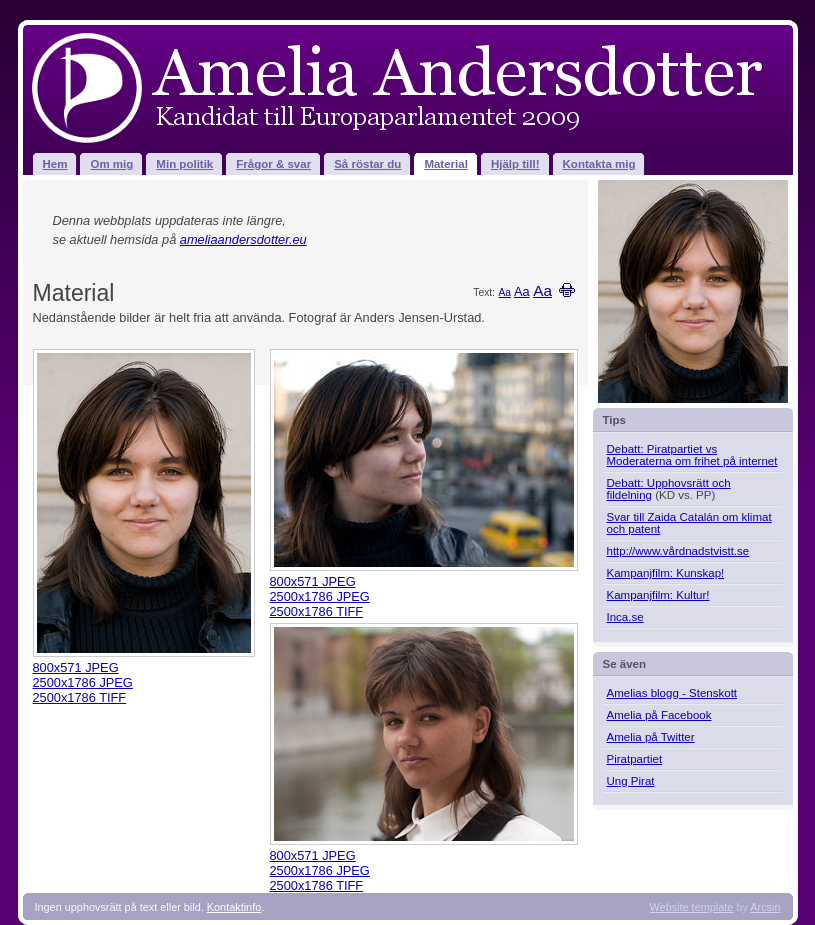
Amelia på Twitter (651, 737)
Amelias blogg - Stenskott (672, 693)
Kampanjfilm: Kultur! (658, 595)
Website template (692, 907)
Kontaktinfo (234, 907)
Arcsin (765, 907)
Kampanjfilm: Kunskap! (666, 573)
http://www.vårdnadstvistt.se (678, 551)
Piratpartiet (635, 759)
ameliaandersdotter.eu (243, 239)
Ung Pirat (631, 781)
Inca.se (625, 617)
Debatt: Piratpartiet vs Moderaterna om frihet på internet (692, 455)
